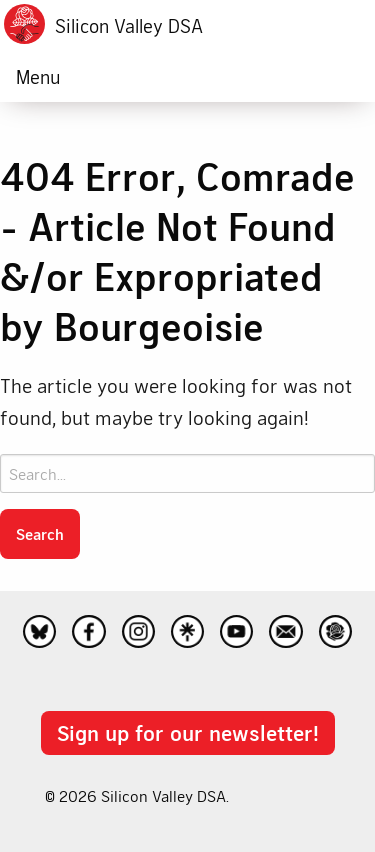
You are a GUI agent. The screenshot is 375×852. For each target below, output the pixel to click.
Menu (38, 76)
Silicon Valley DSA (129, 25)
